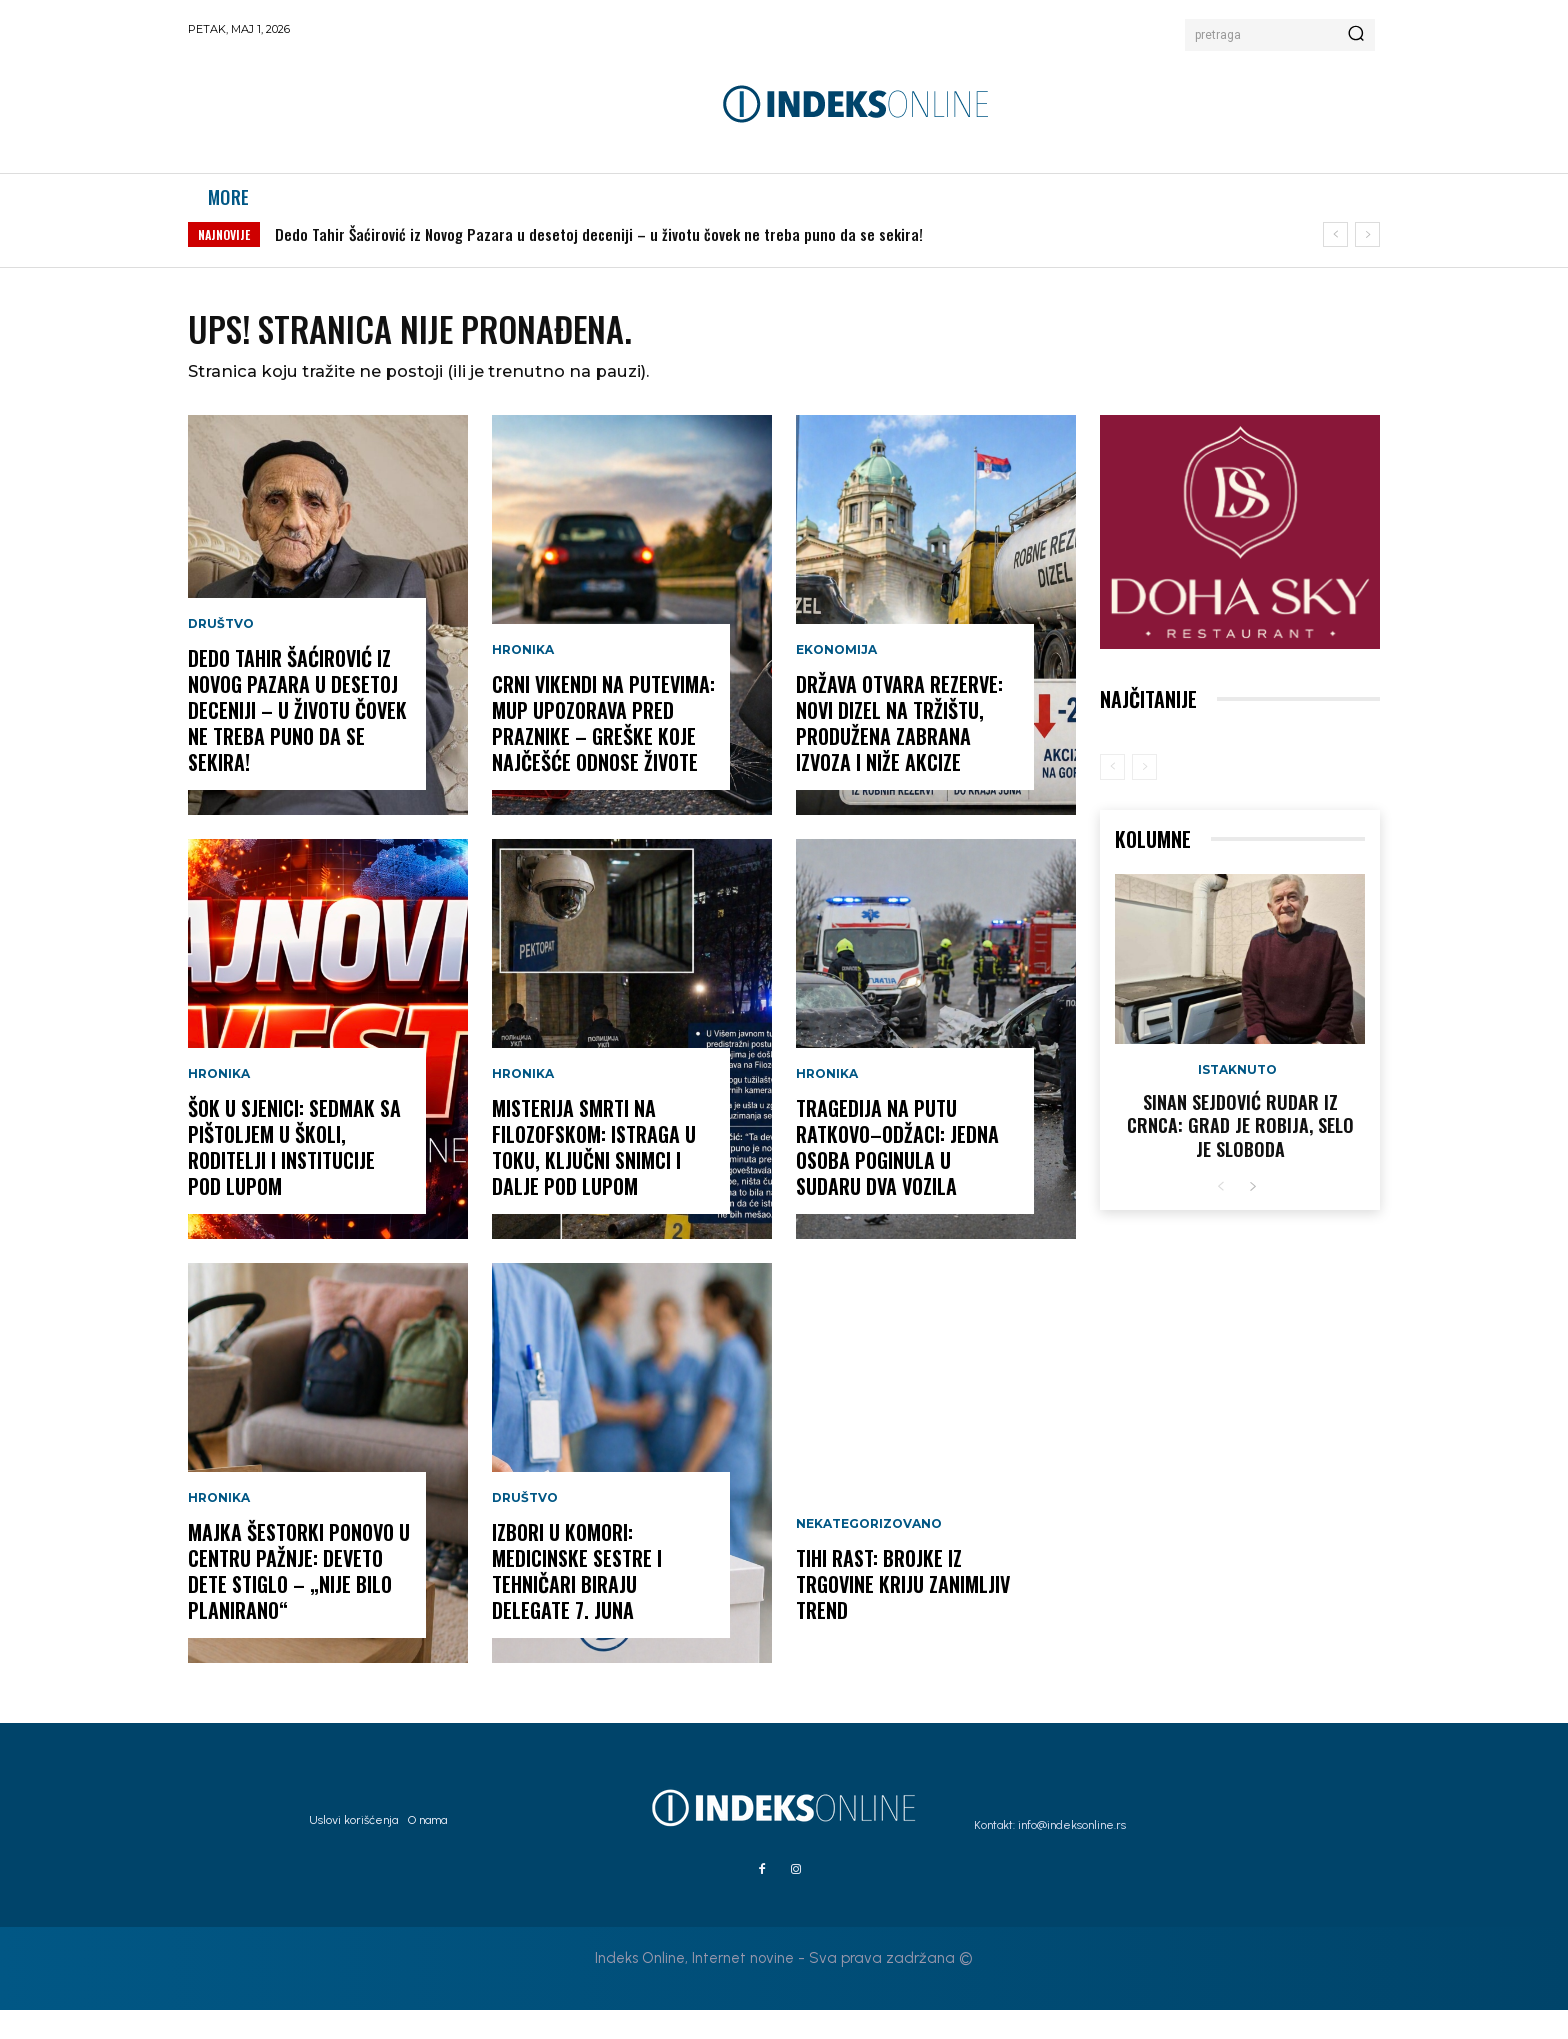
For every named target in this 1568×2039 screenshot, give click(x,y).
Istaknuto (1237, 1099)
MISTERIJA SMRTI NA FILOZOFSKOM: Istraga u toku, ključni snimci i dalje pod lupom (594, 1177)
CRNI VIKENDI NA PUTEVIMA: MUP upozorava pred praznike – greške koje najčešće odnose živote (603, 753)
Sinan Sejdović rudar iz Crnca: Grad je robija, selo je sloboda (1240, 1154)
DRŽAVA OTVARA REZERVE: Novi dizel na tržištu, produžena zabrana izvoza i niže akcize (899, 753)
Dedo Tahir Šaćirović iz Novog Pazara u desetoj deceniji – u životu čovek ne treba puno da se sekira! (599, 255)
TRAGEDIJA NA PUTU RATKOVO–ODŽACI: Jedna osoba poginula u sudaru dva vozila (897, 1177)
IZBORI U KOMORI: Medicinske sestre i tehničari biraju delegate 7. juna (577, 1601)
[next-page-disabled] (1144, 796)
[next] (1367, 255)
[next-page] (1252, 1216)
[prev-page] (1112, 796)
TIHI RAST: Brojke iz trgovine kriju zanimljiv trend (903, 1614)
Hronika (219, 1104)
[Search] (1356, 35)
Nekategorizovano (869, 1554)
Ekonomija (836, 680)
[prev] (1335, 255)
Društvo (221, 654)
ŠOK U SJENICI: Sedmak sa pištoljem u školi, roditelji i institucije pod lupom (294, 1177)
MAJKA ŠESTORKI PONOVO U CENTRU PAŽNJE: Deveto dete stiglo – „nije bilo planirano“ (299, 1601)
